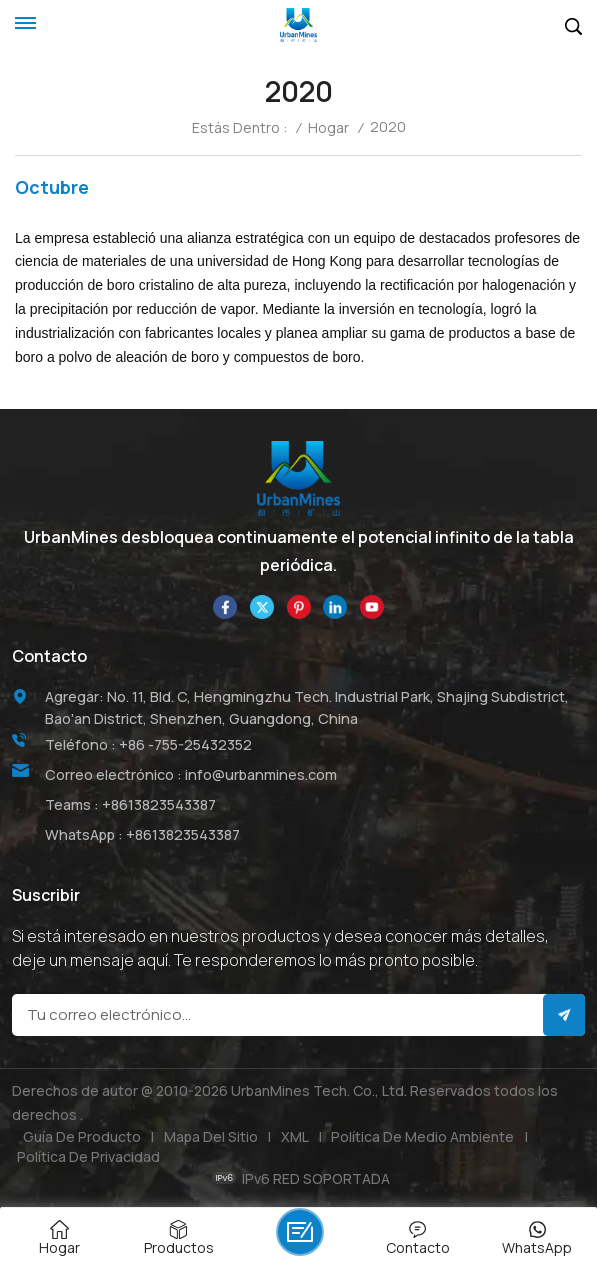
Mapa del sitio (211, 1136)
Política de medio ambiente (422, 1136)
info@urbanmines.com (261, 774)
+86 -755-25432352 (185, 744)
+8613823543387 (159, 804)
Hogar (328, 128)
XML (295, 1136)
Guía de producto (82, 1136)
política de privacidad (88, 1156)
